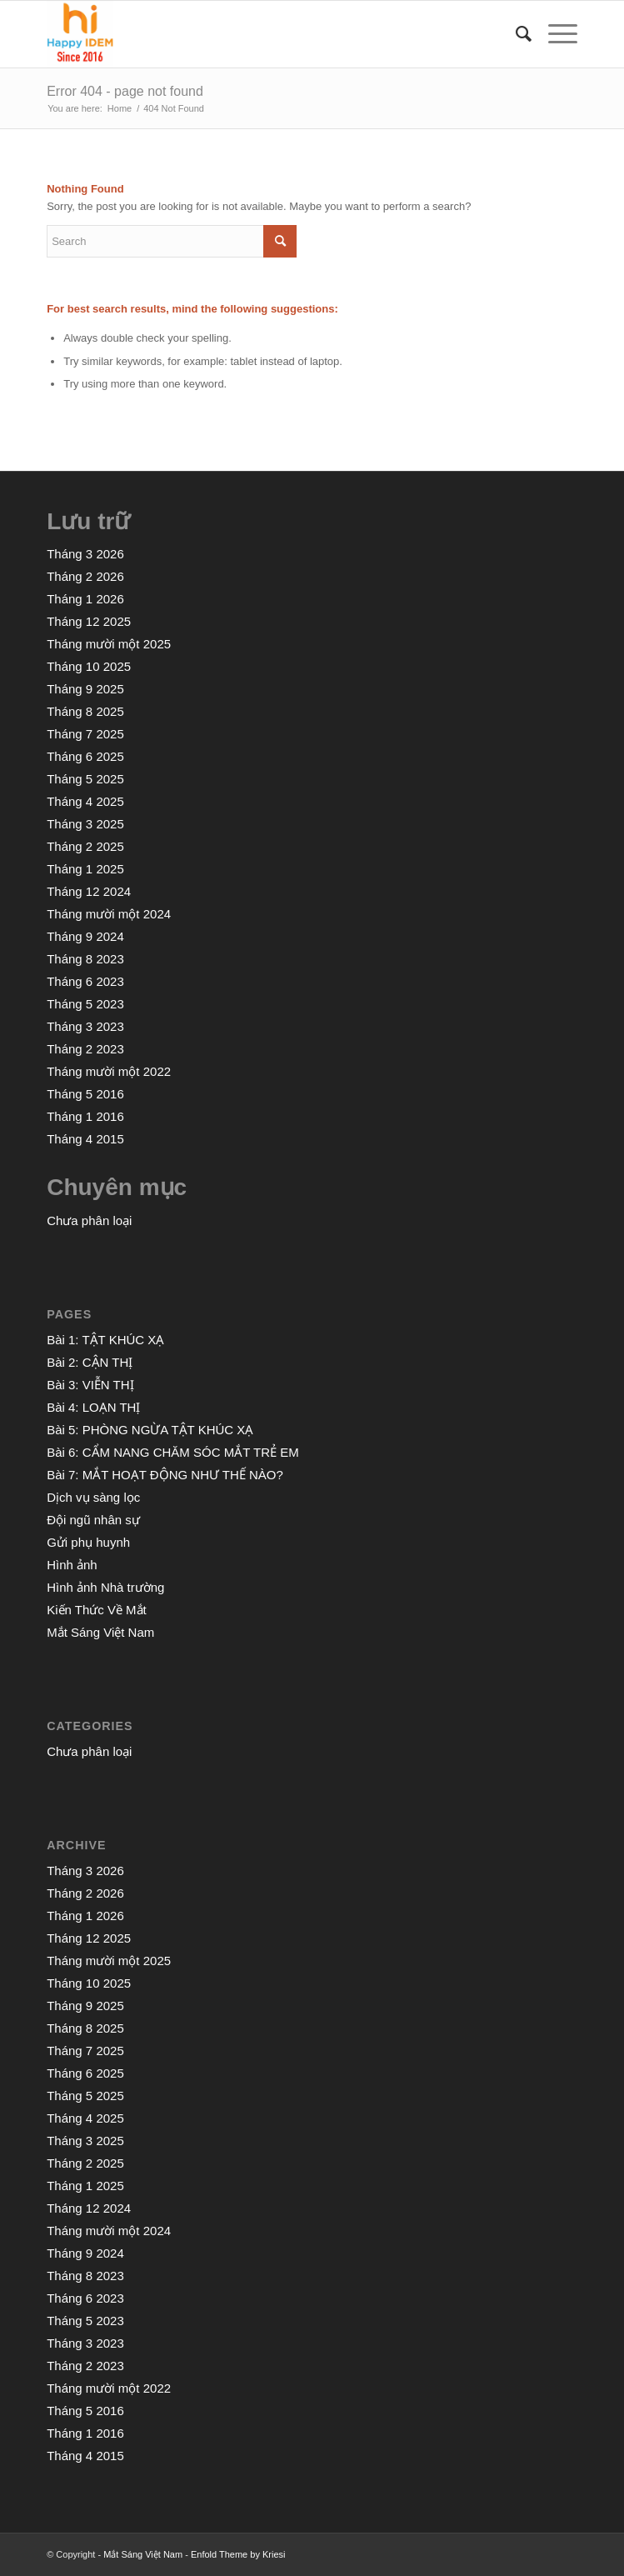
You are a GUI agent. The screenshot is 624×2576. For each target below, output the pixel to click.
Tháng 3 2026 (85, 554)
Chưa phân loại (89, 1220)
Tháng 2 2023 (85, 1049)
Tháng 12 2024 (89, 891)
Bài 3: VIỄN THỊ (90, 1385)
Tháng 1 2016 (85, 1116)
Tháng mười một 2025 (109, 644)
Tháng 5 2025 (85, 779)
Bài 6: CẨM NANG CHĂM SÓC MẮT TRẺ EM (172, 1452)
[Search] (515, 34)
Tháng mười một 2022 (109, 1071)
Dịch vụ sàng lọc (93, 1497)
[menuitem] (515, 34)
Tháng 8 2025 (85, 711)
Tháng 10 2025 (89, 666)
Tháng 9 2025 (85, 689)
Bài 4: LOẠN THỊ (93, 1407)
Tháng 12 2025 (89, 621)
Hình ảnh (72, 1565)
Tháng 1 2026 (85, 599)
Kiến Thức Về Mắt (97, 1610)
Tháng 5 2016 (85, 1094)
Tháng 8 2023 (85, 959)
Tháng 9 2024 (85, 936)
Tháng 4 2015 (85, 1139)
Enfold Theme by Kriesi (238, 2554)
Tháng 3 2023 (85, 1026)
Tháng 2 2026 (85, 576)
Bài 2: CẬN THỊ (89, 1362)
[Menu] (554, 34)
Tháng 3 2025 (85, 824)
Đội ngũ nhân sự (93, 1520)
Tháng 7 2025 (85, 734)
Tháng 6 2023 (85, 981)
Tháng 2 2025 (85, 846)
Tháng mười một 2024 (109, 914)
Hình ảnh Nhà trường (105, 1587)
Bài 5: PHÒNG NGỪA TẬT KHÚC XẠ (150, 1430)
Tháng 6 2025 (85, 756)
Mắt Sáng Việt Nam (100, 1632)
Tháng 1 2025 (85, 869)
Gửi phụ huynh (88, 1542)
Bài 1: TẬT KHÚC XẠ (105, 1340)
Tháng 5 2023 (85, 1004)
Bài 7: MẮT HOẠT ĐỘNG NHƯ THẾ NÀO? (165, 1475)
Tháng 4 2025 (85, 801)
